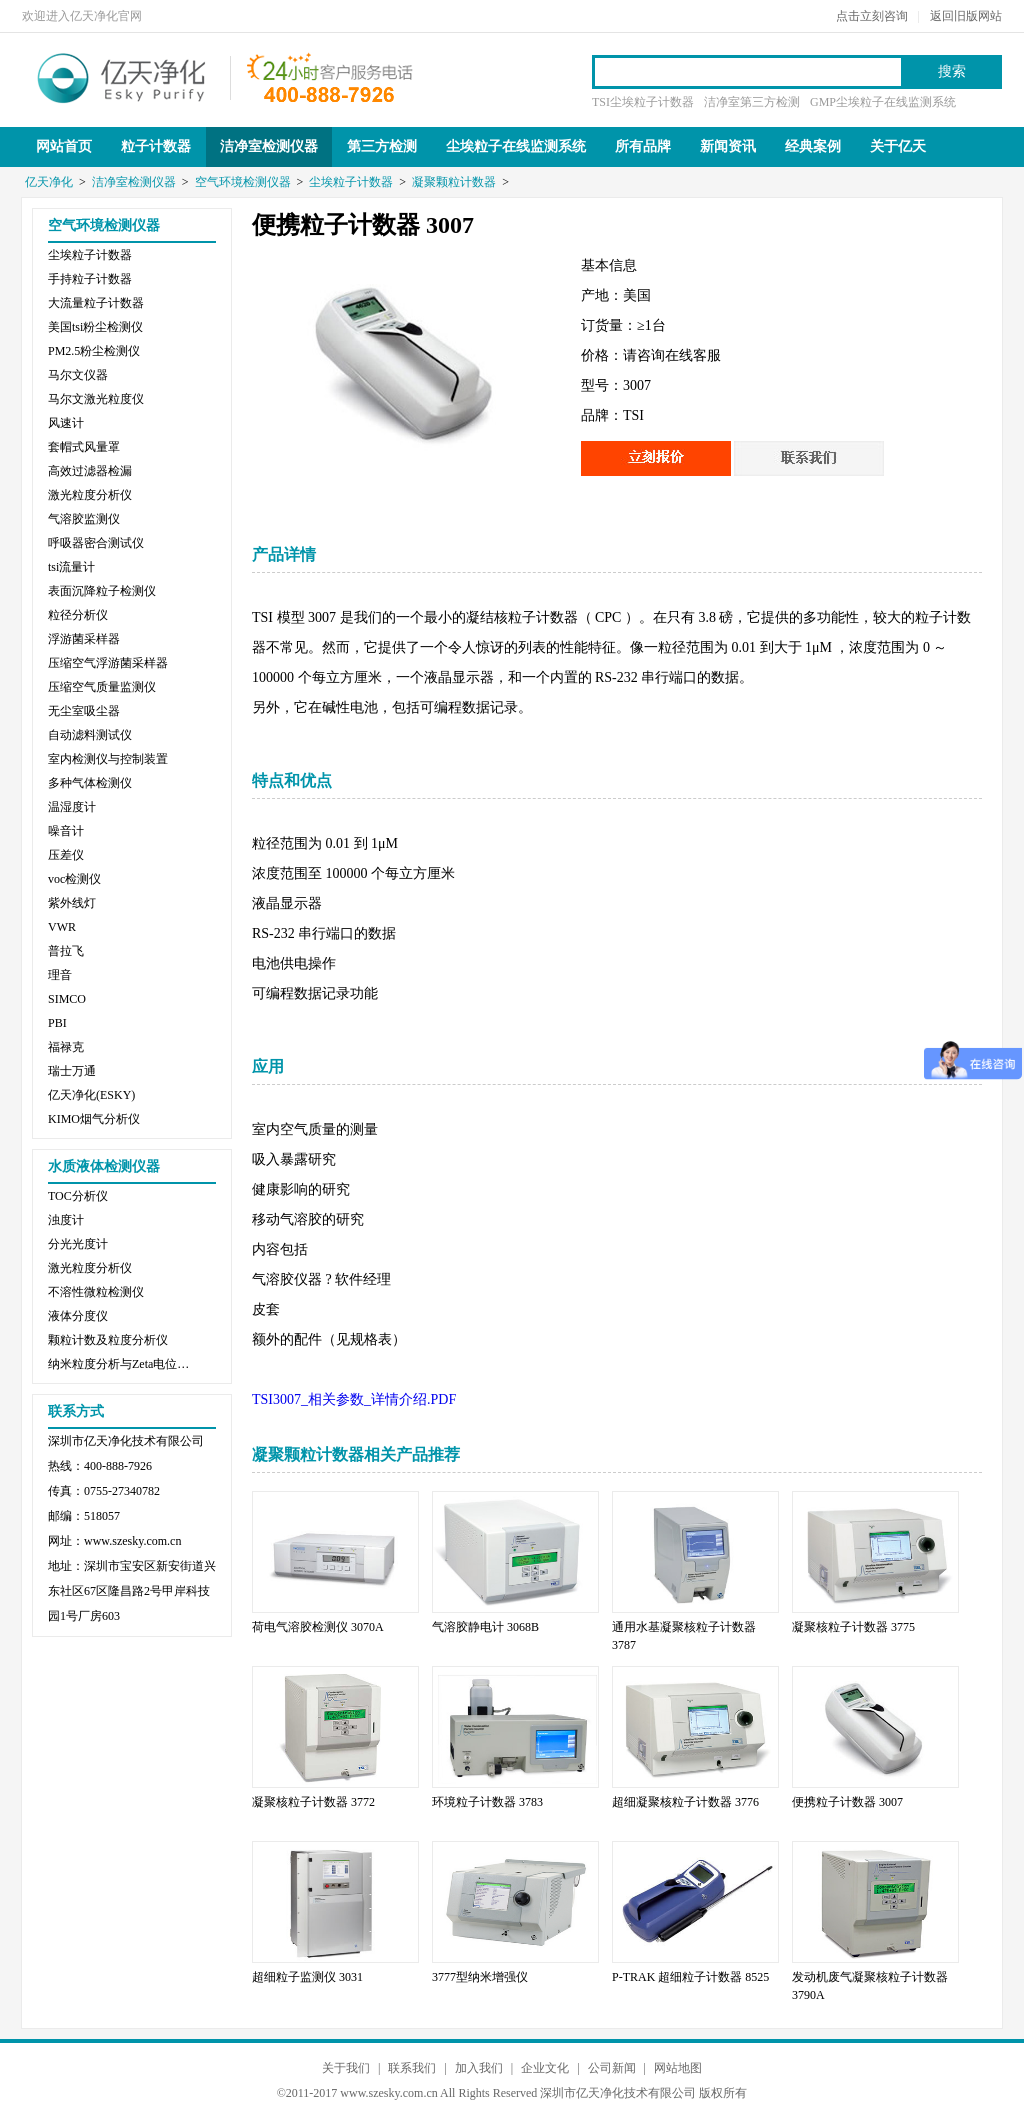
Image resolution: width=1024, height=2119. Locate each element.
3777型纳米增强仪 (480, 1977)
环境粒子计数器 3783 (487, 1802)
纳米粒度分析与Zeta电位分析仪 (123, 1364)
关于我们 (346, 2068)
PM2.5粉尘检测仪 (94, 351)
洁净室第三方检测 (752, 102)
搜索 (952, 71)
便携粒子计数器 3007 (847, 1802)
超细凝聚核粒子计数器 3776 (685, 1802)
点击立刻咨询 (872, 16)
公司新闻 (612, 2068)
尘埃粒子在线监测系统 (516, 146)
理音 (60, 975)
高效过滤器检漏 (90, 471)
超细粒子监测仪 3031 (307, 1977)
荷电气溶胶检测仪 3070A (318, 1627)
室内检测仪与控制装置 (108, 759)
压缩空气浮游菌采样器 (108, 663)
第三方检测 (382, 146)
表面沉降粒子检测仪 (102, 591)
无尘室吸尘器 (84, 711)
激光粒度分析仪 (90, 495)
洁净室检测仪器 (269, 146)
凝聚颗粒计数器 (454, 182)
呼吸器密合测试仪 (96, 543)
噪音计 (66, 831)
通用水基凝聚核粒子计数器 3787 (684, 1636)
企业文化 (545, 2068)
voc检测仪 (74, 879)
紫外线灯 (72, 903)
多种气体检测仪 (90, 783)
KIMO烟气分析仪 (94, 1119)
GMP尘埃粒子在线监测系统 (883, 102)
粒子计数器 (156, 146)
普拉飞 (66, 951)
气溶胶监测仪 (84, 519)
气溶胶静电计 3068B (485, 1627)
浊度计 (66, 1220)
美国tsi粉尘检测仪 (95, 327)
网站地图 (678, 2068)
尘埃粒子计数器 (351, 182)
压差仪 (66, 855)
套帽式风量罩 (84, 447)
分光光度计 (78, 1244)
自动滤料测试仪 (90, 735)
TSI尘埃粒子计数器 (643, 102)
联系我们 (412, 2068)
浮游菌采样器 (84, 639)
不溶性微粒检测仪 (96, 1292)
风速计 (66, 423)
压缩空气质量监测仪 (102, 687)
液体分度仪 (78, 1316)
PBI (57, 1023)
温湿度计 (72, 807)
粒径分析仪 (78, 615)
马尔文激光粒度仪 (96, 399)
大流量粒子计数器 (96, 303)
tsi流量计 (71, 567)
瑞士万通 (72, 1071)
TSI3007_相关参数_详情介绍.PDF (354, 1399)
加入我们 (479, 2068)
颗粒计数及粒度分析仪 (108, 1340)
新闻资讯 (728, 146)
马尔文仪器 (78, 375)
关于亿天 (898, 146)
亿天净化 (122, 76)
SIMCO (67, 999)
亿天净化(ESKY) (91, 1095)
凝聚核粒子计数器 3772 (313, 1802)
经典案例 (813, 146)
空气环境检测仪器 (243, 182)
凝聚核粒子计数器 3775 (853, 1627)
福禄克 (66, 1047)
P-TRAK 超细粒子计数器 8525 (690, 1977)
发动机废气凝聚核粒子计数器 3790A (870, 1986)
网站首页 (64, 146)
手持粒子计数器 (90, 279)
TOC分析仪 (78, 1196)
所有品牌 (643, 146)
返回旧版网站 (966, 16)
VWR (62, 927)
